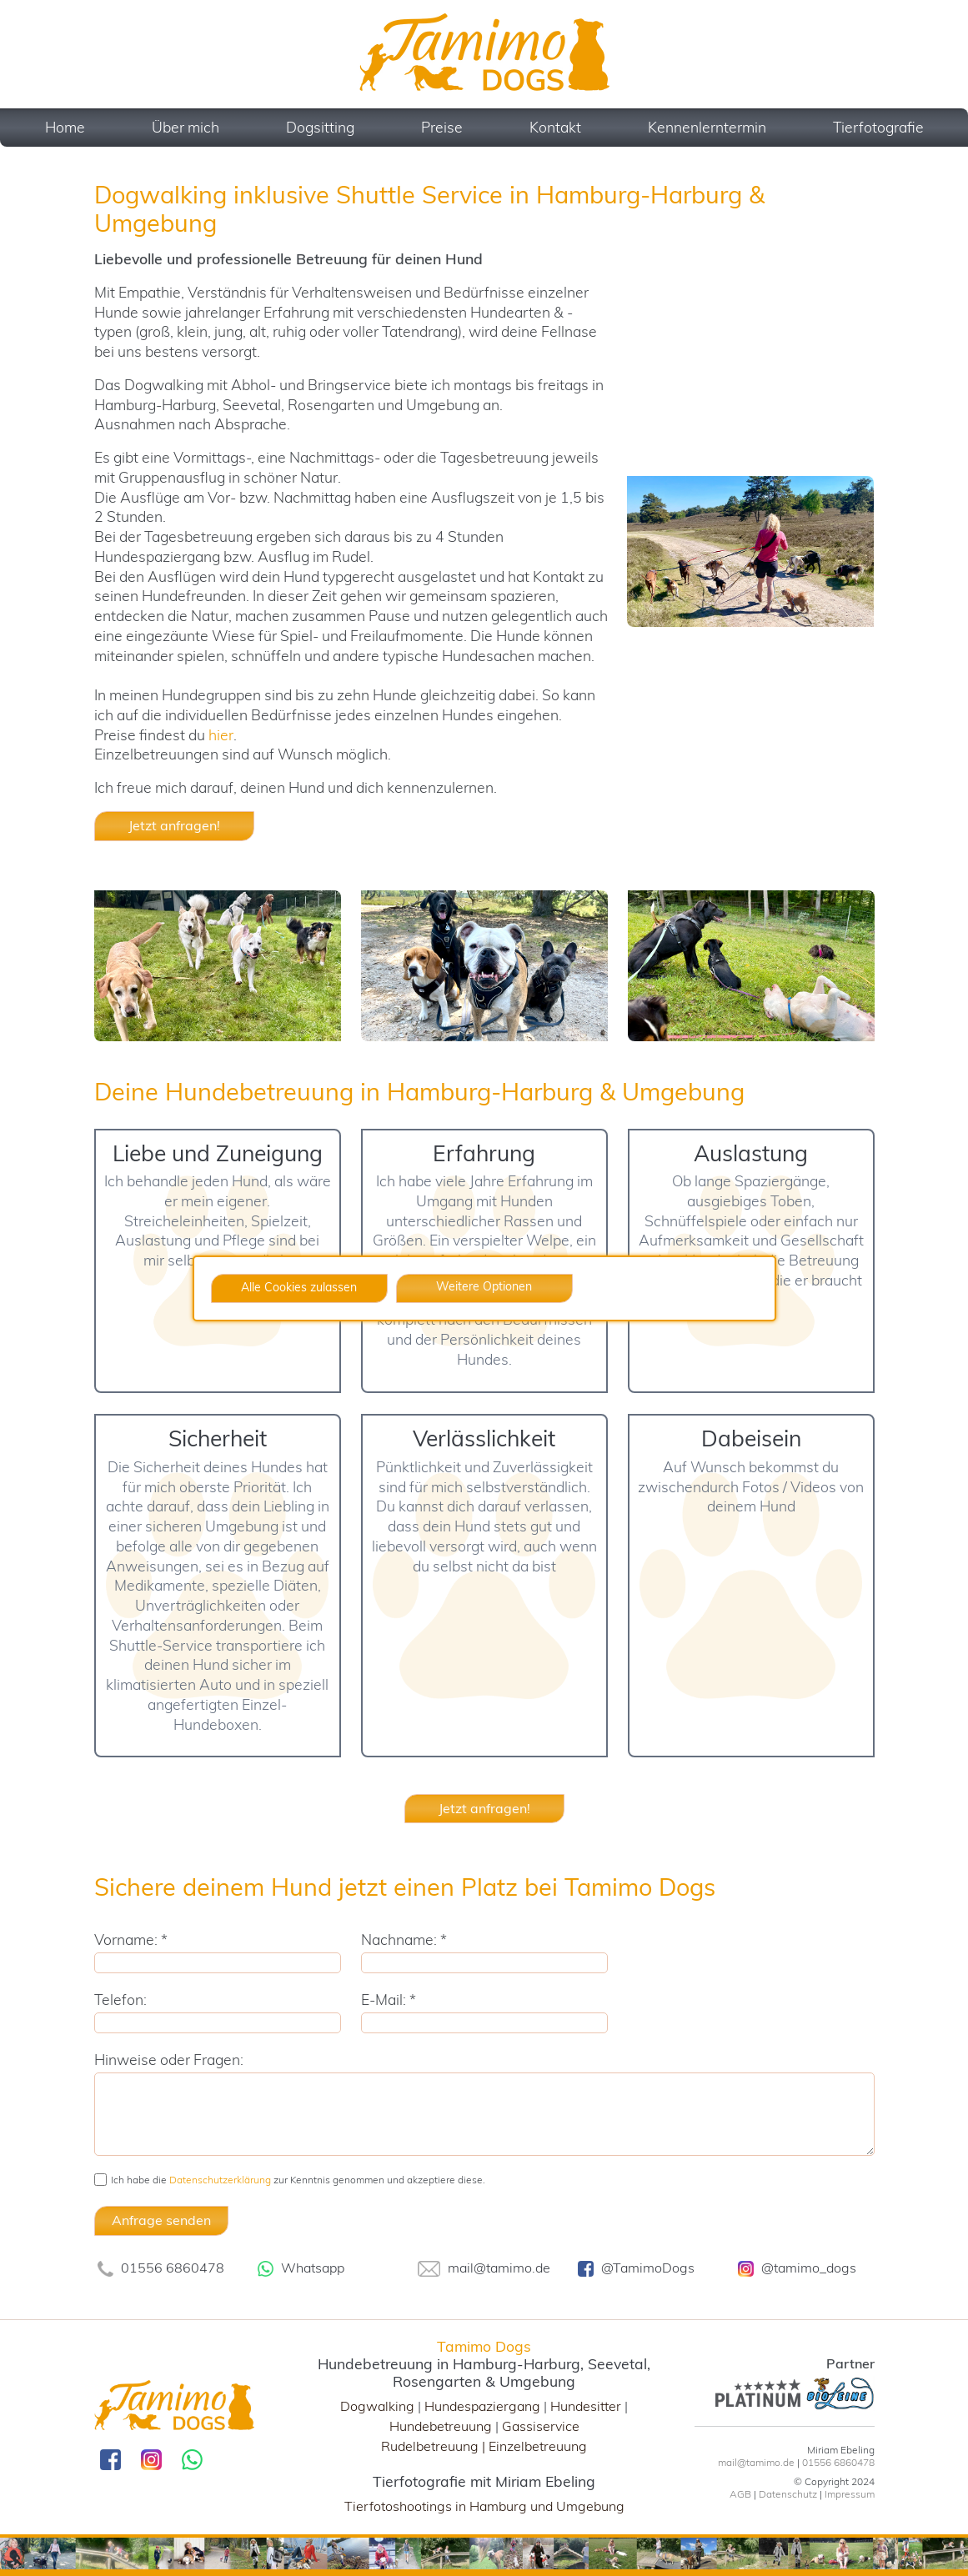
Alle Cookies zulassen (299, 1287)
